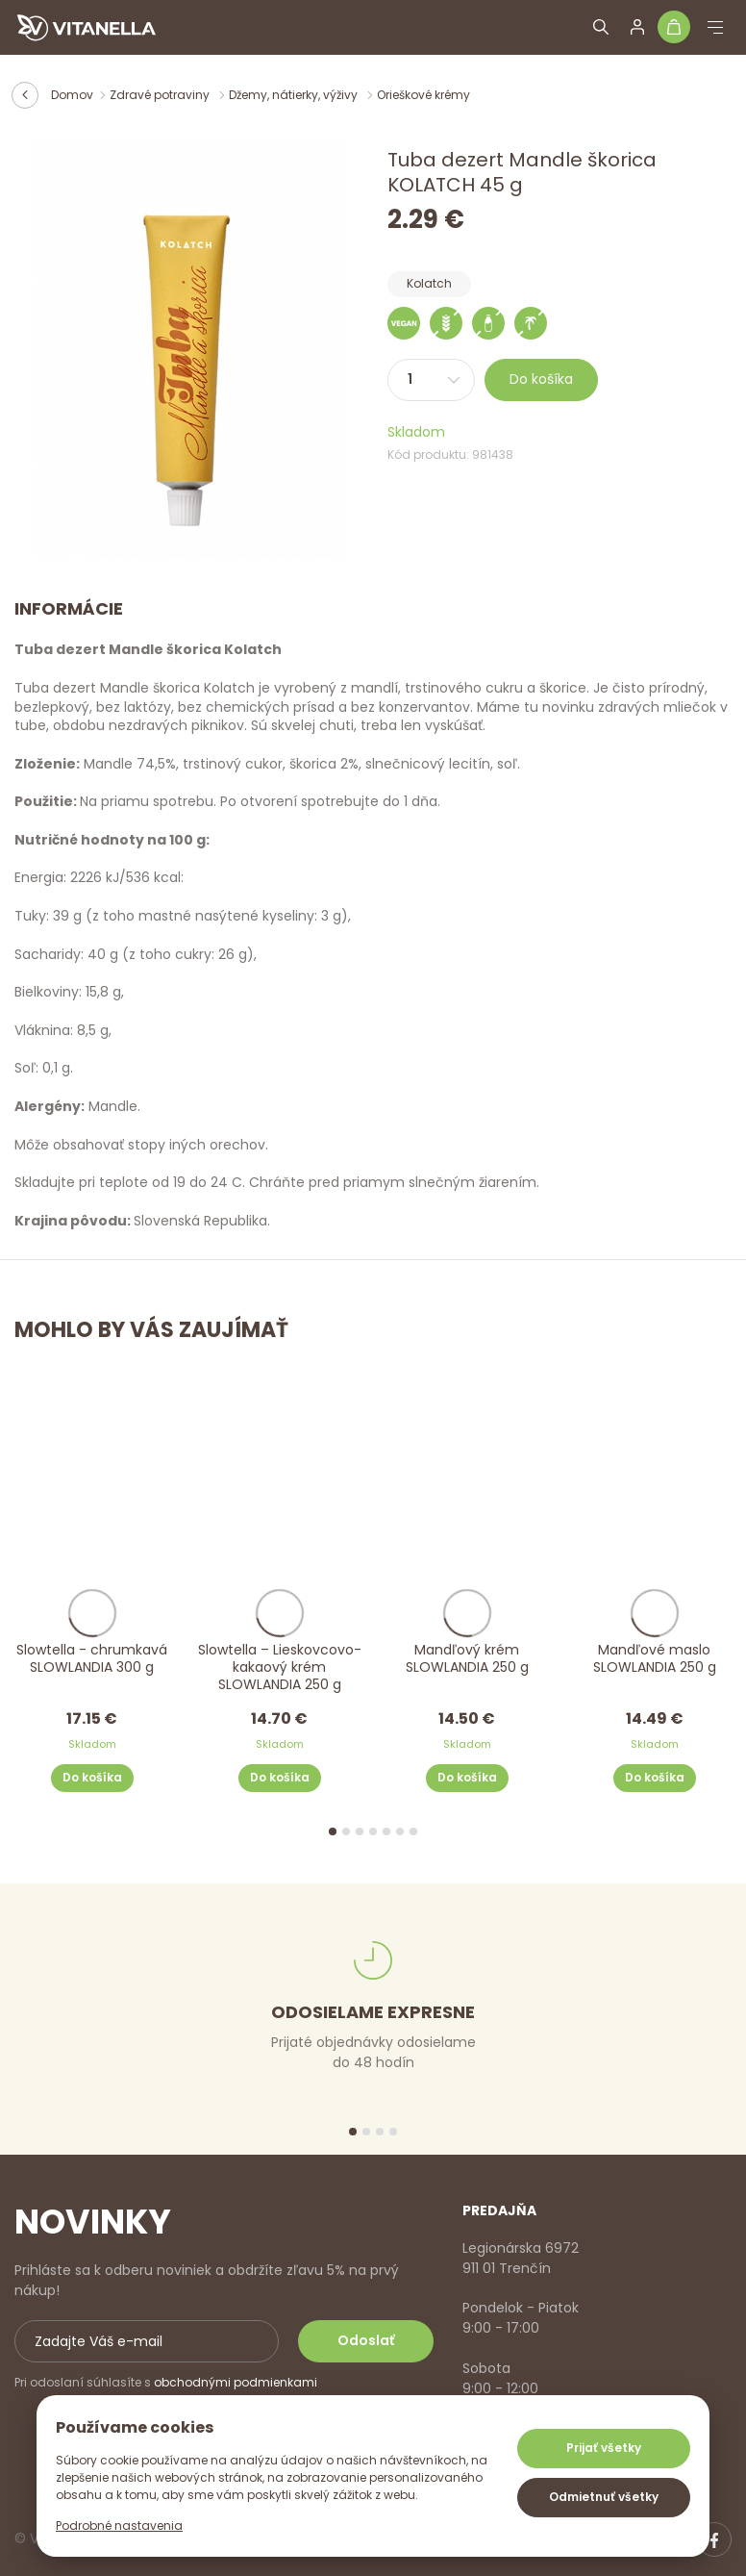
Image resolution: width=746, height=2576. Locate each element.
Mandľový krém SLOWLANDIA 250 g (467, 1659)
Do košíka (541, 379)
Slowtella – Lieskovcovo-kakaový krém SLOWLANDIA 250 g (279, 1667)
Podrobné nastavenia (119, 2525)
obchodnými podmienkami (235, 2382)
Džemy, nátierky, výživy (295, 95)
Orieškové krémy (423, 95)
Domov (72, 95)
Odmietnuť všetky (604, 2496)
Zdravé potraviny (161, 95)
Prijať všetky (603, 2447)
